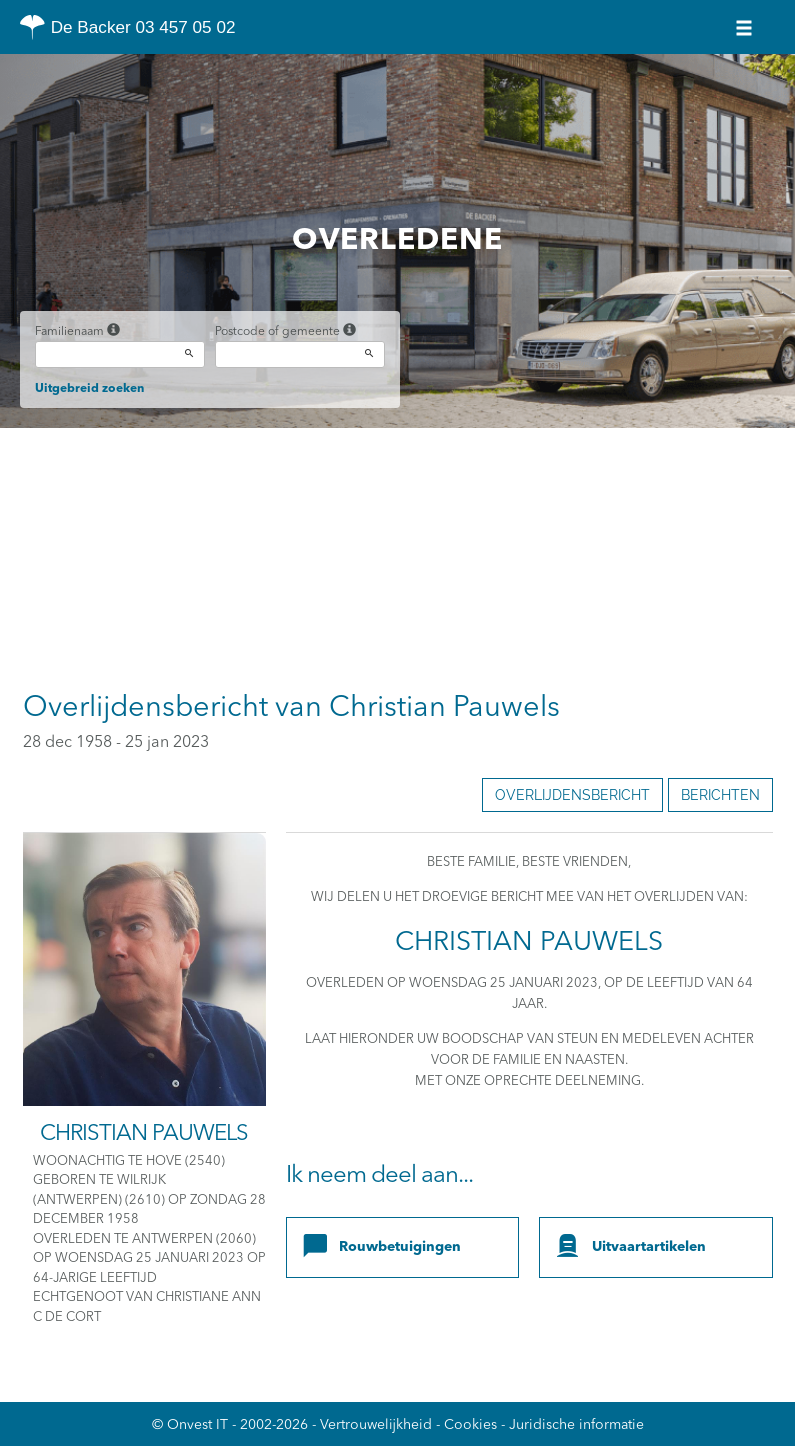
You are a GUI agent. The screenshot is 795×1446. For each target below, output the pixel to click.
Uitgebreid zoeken (89, 389)
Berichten (720, 795)
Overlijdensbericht (572, 795)
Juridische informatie (576, 1425)
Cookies (470, 1425)
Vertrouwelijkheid (376, 1425)
